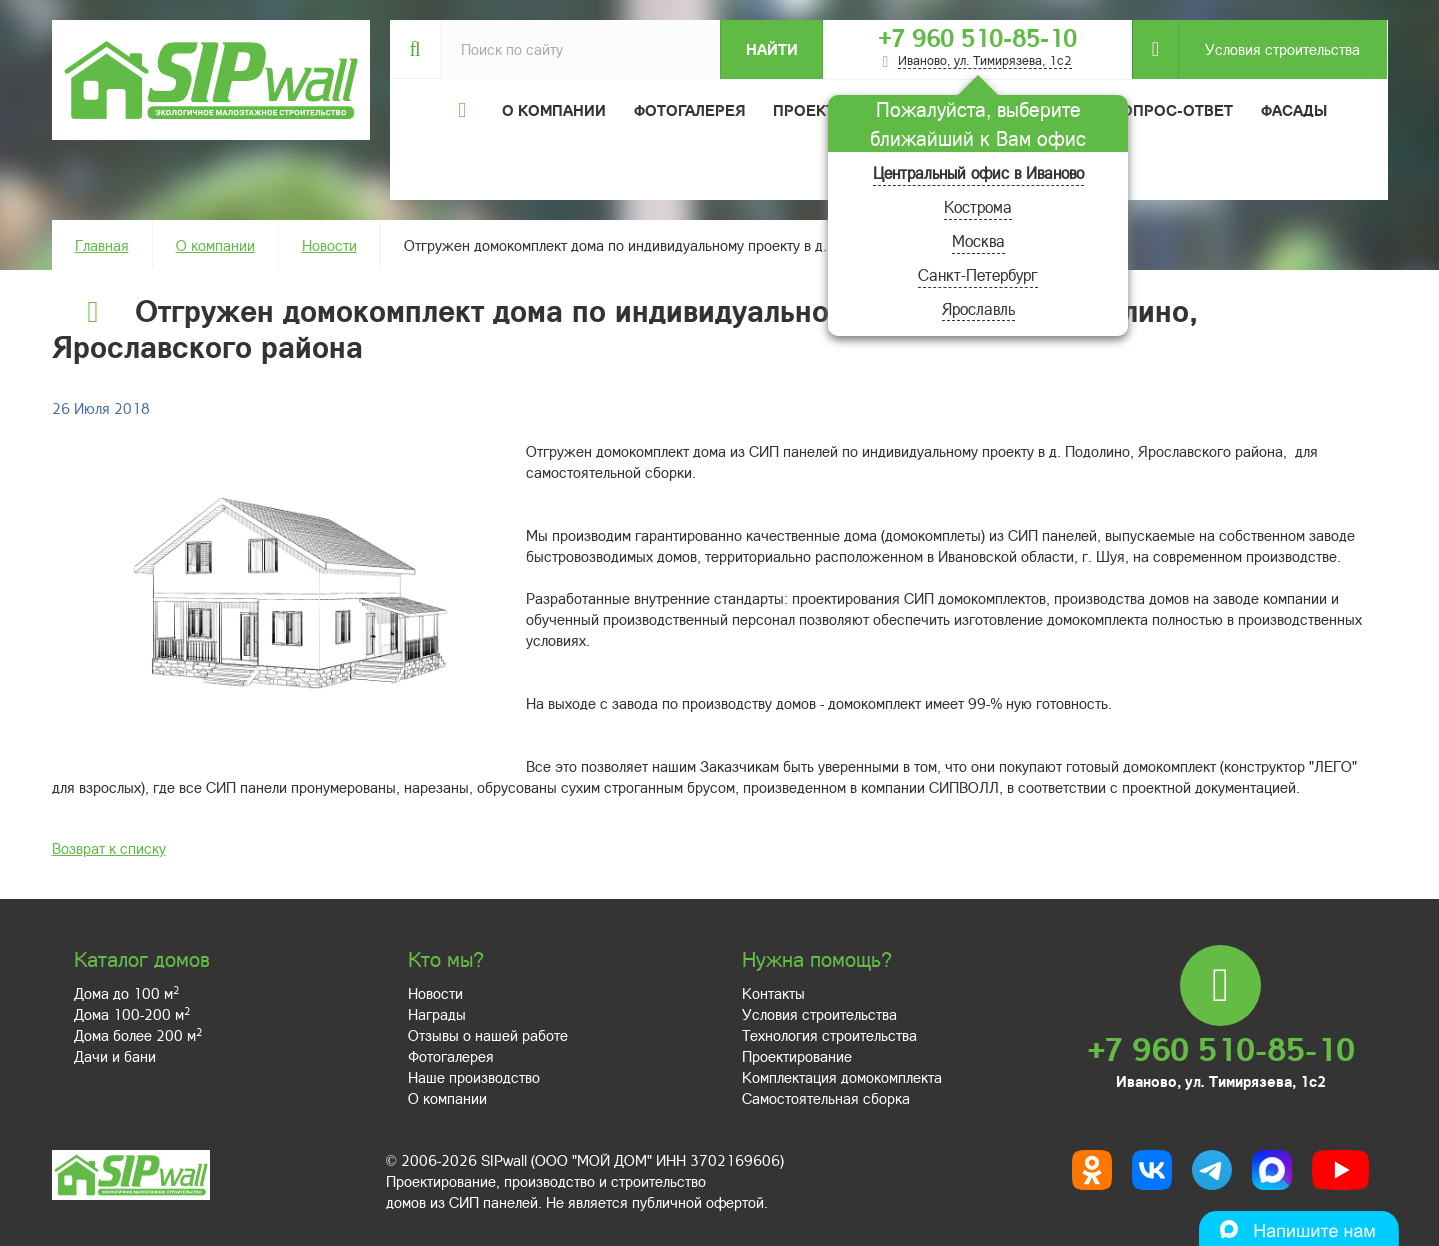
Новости (329, 245)
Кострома (978, 206)
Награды (437, 1014)
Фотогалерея (689, 110)
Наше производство (474, 1077)
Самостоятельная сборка (826, 1098)
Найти (772, 49)
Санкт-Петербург (978, 274)
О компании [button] (554, 110)
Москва (978, 240)
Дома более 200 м (138, 1035)
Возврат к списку (109, 848)
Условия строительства (1269, 49)
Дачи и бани (115, 1056)
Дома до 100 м (126, 993)
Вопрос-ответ (1172, 110)
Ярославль (978, 308)
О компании (215, 245)
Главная (102, 245)
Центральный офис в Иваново (978, 172)
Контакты (773, 993)
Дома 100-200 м (132, 1014)
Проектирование (797, 1056)
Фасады (1294, 110)
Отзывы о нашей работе (488, 1035)
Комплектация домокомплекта (842, 1077)
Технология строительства (829, 1035)
